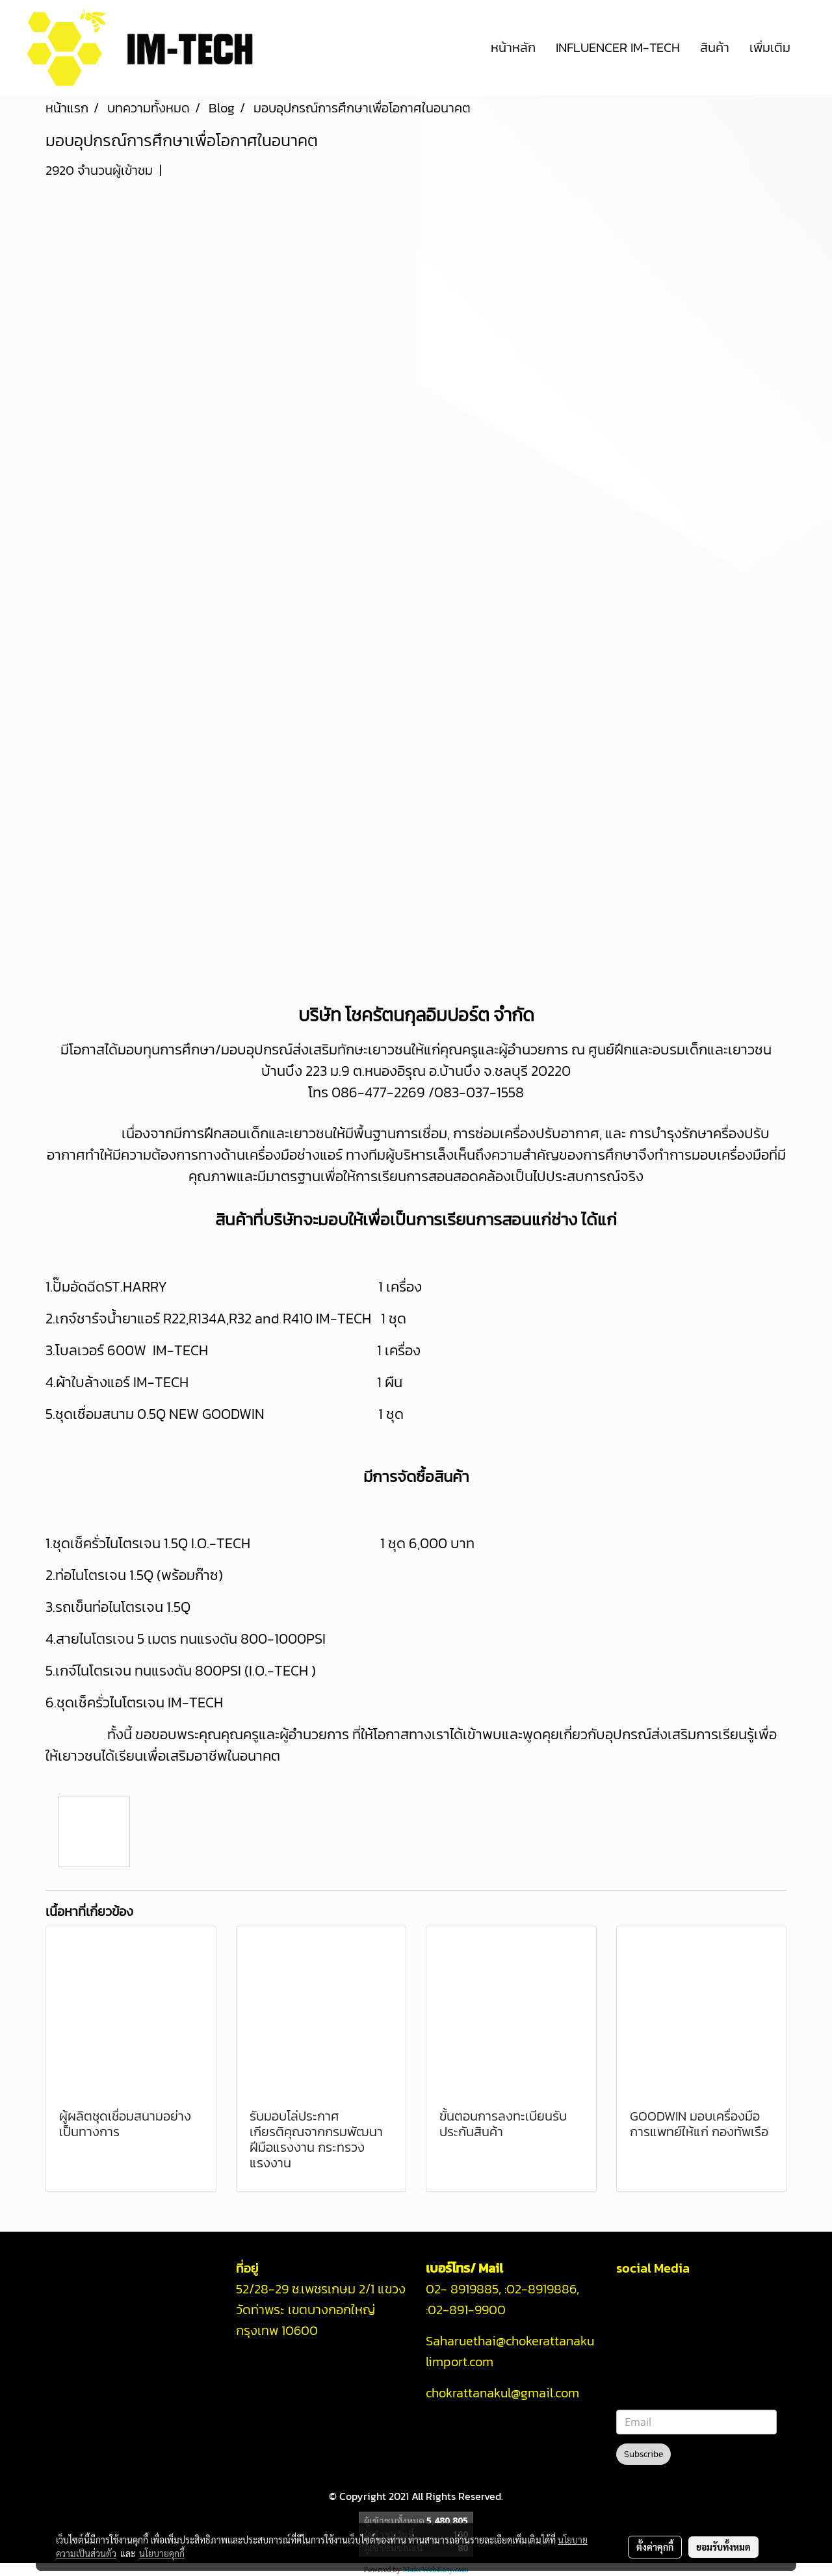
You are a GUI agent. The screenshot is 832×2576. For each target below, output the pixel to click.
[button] (812, 47)
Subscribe (643, 2454)
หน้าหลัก (513, 47)
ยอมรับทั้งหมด (723, 2547)
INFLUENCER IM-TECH (618, 47)
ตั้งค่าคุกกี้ (654, 2547)
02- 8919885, (463, 2289)
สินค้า (714, 47)
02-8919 (541, 2289)
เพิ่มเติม (769, 47)
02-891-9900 (468, 2309)
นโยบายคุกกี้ (162, 2553)
